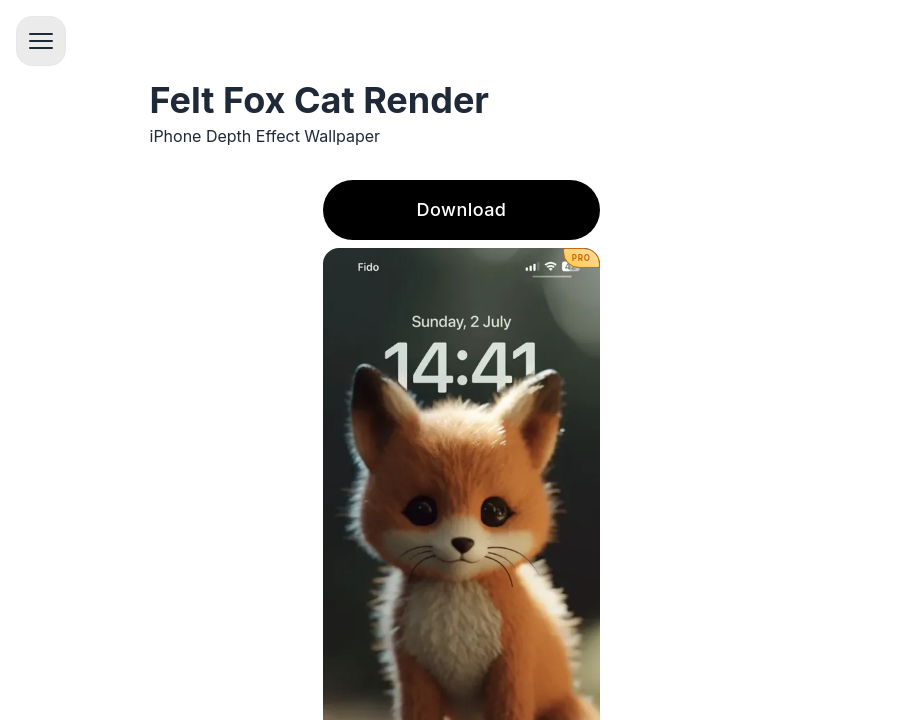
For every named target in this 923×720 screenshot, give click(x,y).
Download (462, 209)
